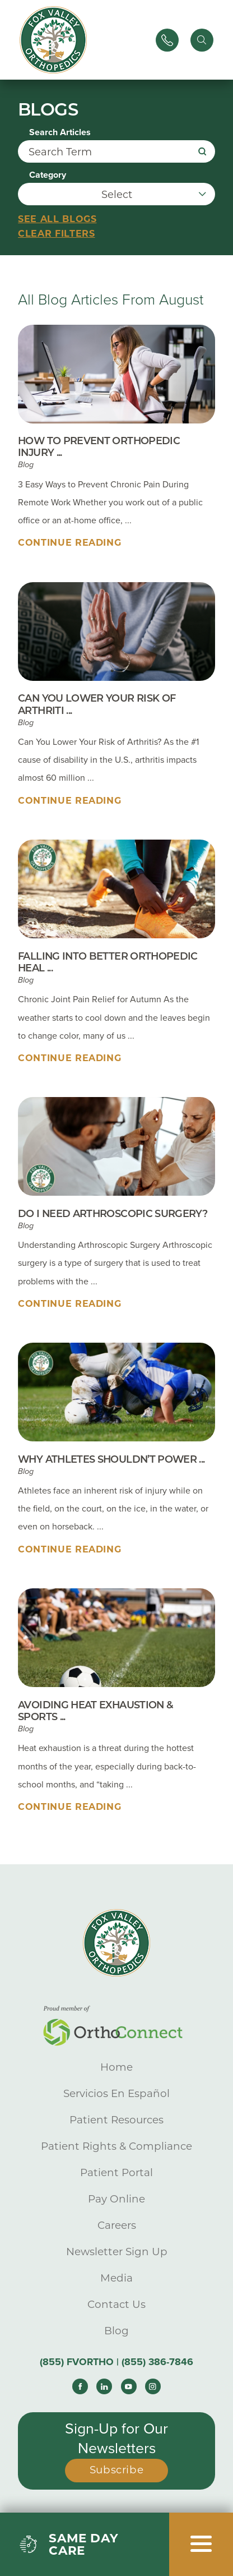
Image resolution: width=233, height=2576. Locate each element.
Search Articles (60, 132)
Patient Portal (116, 2172)
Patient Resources (116, 2119)
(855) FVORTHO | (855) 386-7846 (116, 2362)
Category (47, 174)
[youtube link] (129, 2386)
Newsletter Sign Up (116, 2251)
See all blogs (57, 219)
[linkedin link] (104, 2386)
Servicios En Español (116, 2093)
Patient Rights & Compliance (116, 2146)
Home (116, 2067)
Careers (116, 2225)
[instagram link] (153, 2386)
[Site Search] (201, 40)
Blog (116, 2330)
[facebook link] (80, 2386)
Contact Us (116, 2304)
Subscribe (117, 2469)
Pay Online (116, 2198)
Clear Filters (56, 234)
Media (116, 2277)
